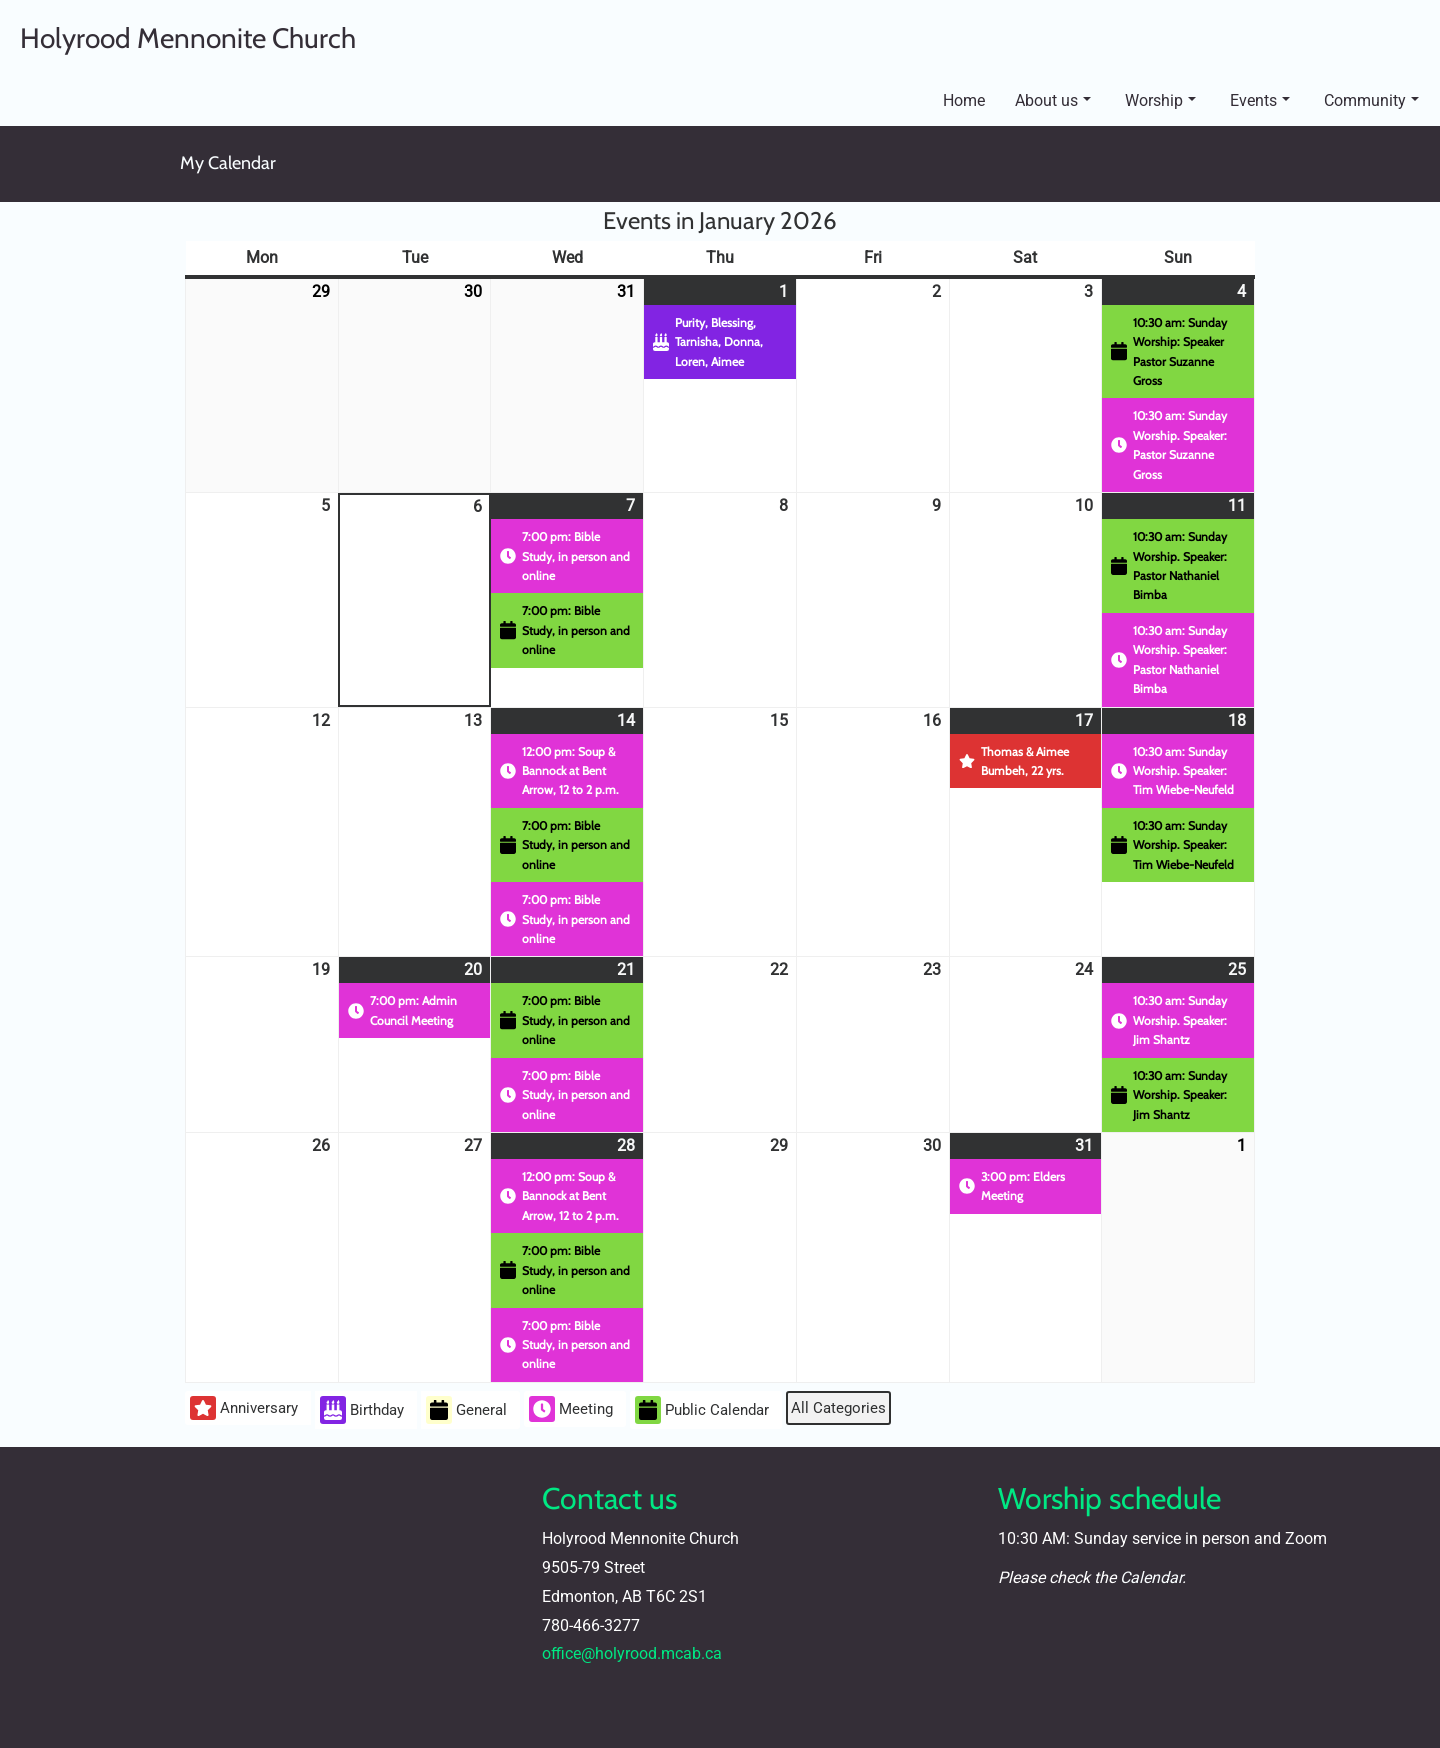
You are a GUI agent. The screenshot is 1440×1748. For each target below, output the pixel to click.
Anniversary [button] (244, 1408)
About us (1053, 100)
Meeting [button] (571, 1409)
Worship (1160, 100)
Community (1371, 100)
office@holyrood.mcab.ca (632, 1653)
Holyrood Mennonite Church (188, 38)
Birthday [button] (362, 1410)
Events (1260, 100)
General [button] (466, 1410)
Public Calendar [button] (702, 1410)
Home (964, 100)
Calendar (1151, 1577)
